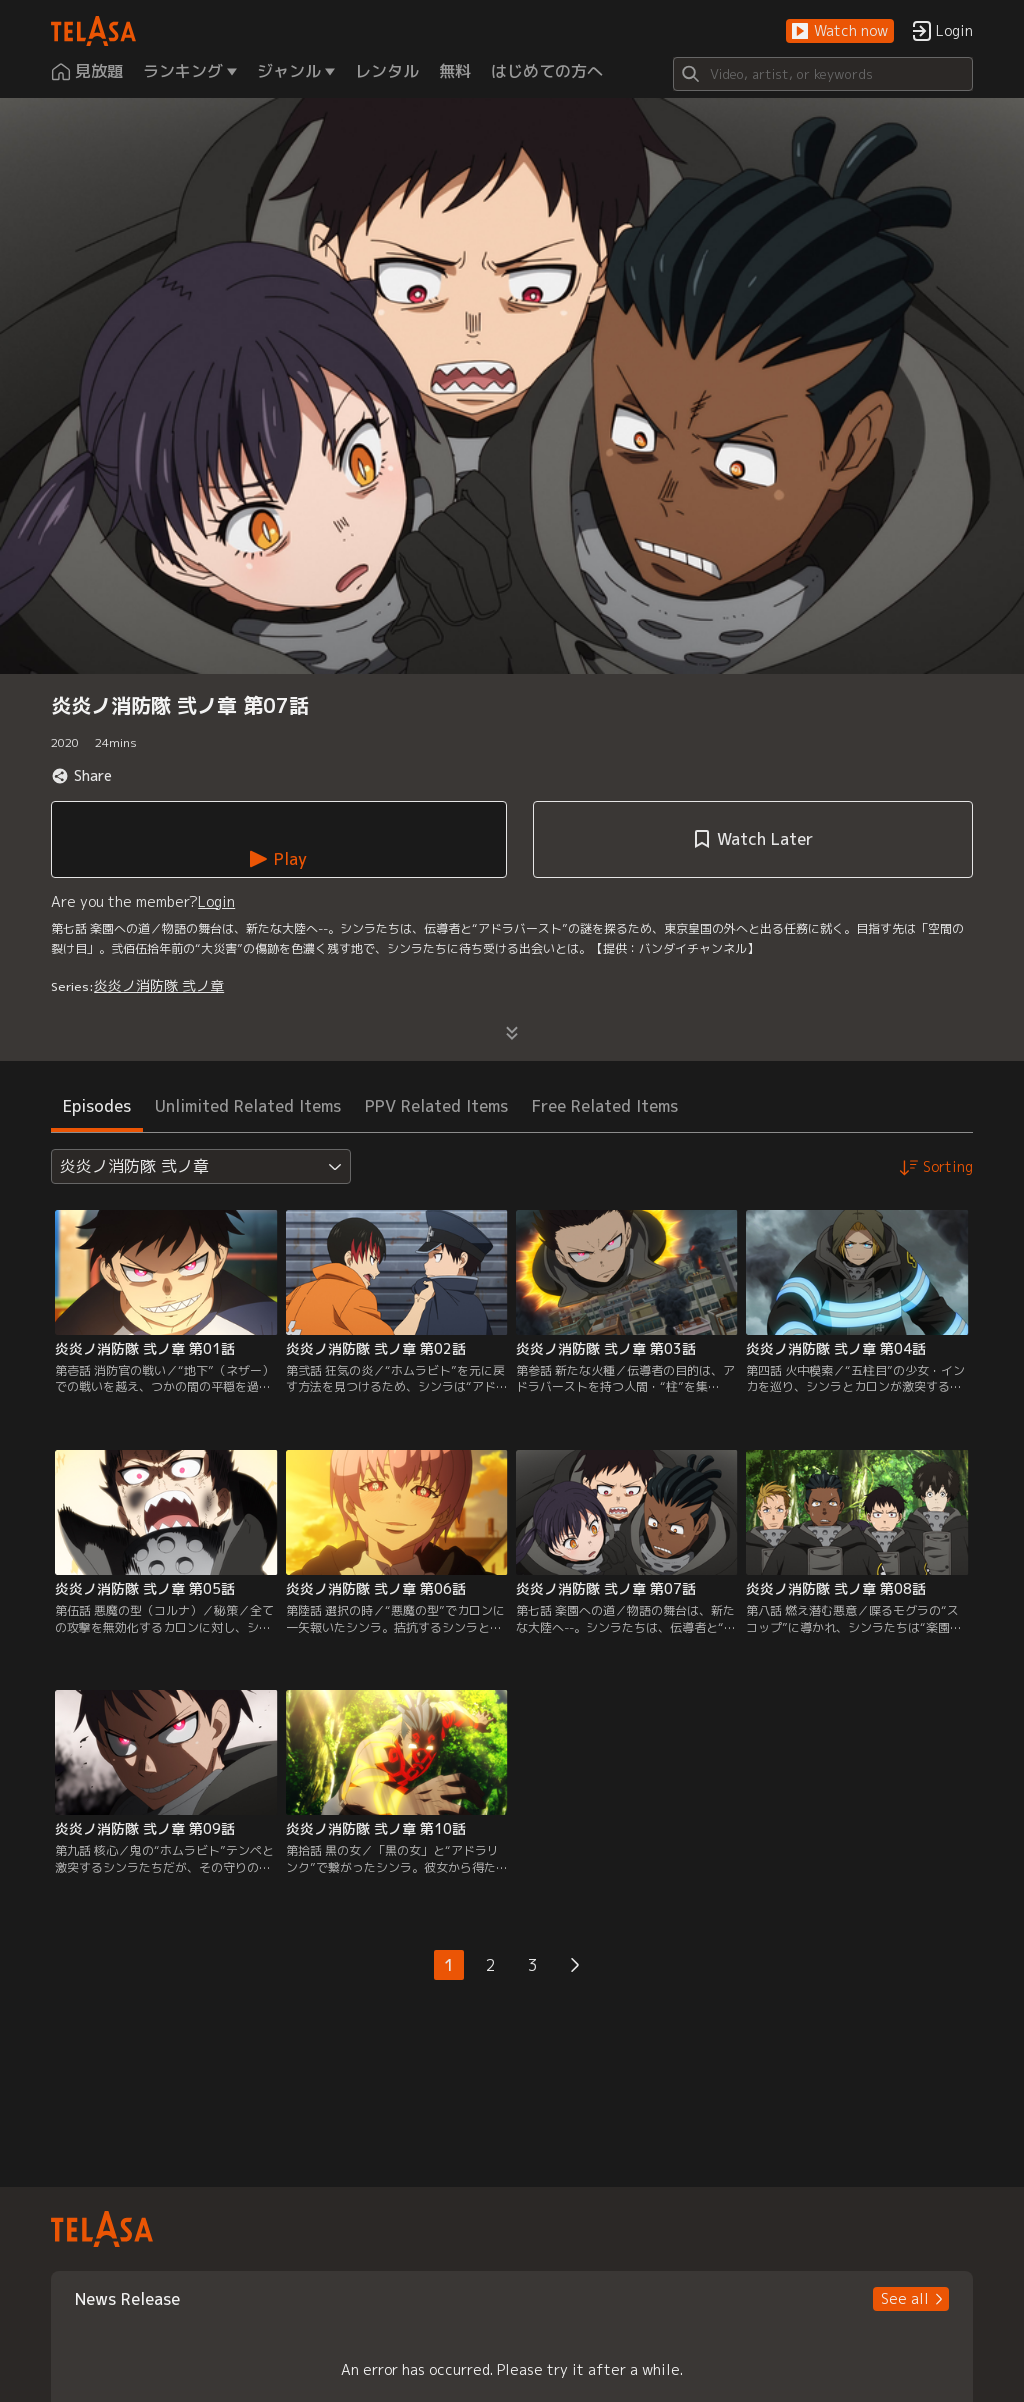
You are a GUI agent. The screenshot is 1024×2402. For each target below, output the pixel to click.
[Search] (823, 74)
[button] (840, 31)
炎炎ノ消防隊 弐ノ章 (159, 985)
